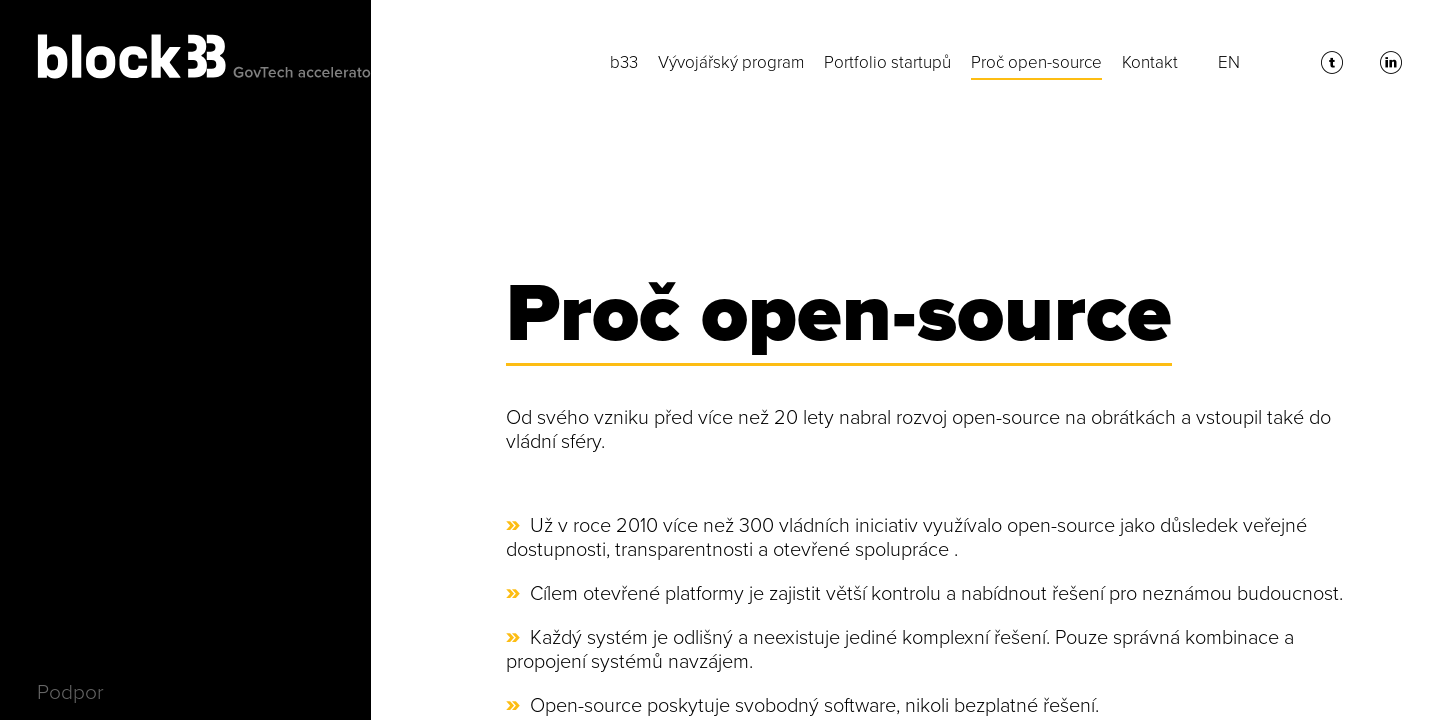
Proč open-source (1036, 62)
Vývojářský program (731, 62)
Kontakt (1150, 62)
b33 (624, 62)
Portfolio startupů (887, 62)
